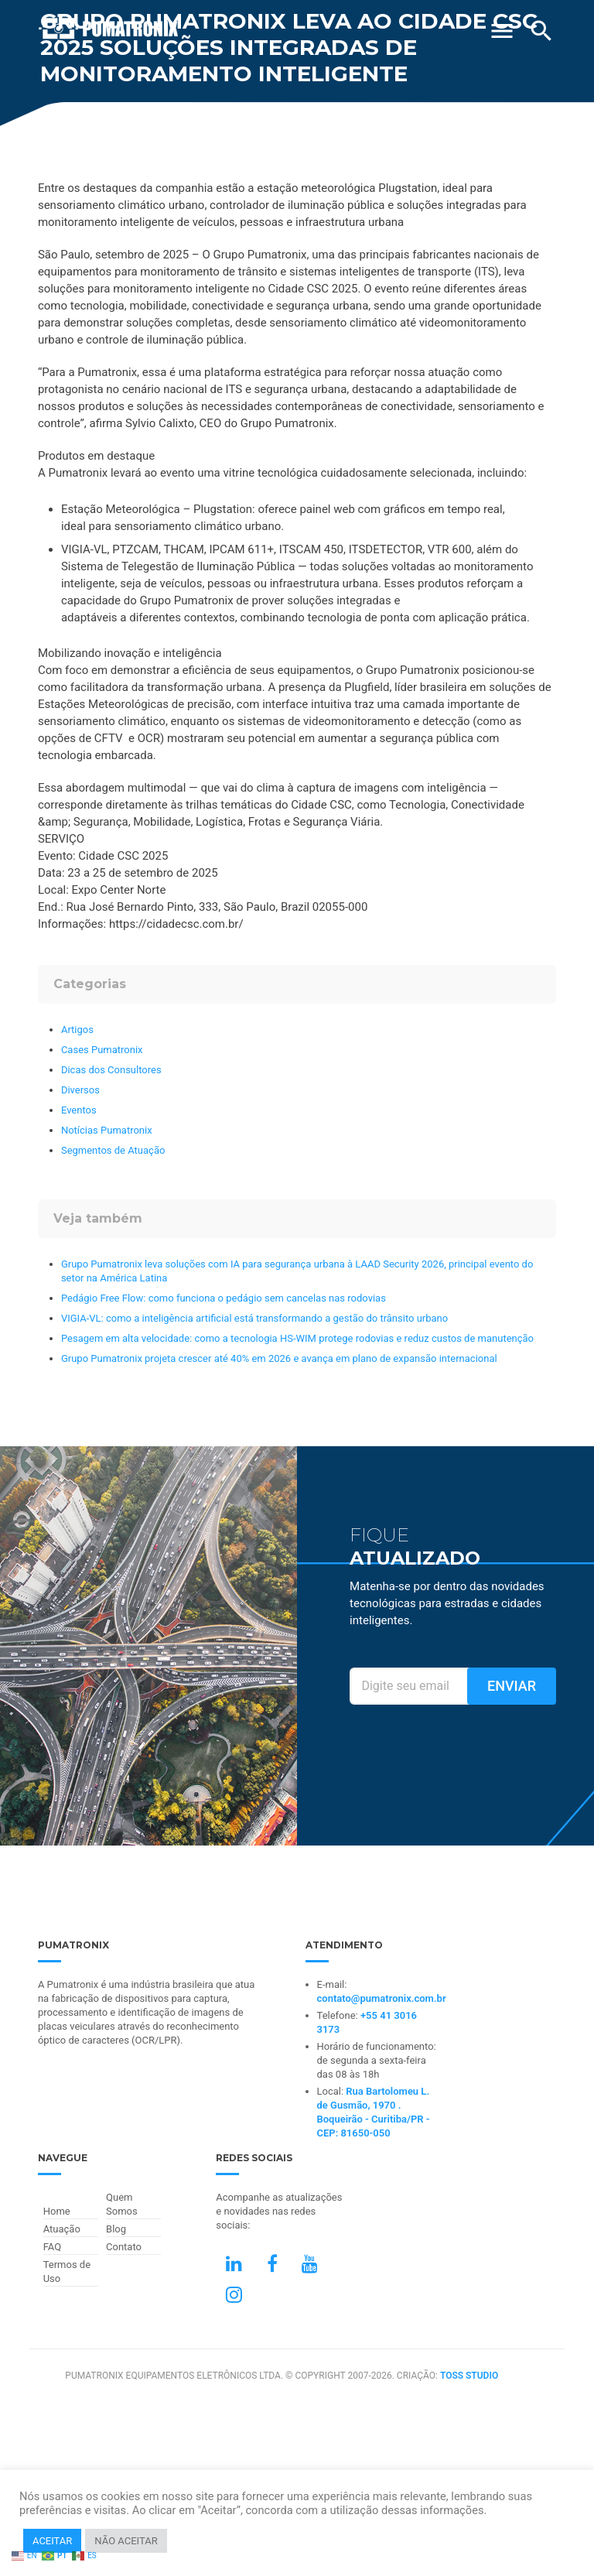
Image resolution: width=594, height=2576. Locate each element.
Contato (124, 2247)
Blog (116, 2229)
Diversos (80, 1090)
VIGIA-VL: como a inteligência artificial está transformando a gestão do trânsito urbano (254, 1318)
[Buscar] (541, 31)
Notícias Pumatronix (106, 1130)
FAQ (52, 2247)
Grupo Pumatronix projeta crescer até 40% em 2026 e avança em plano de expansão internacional (279, 1358)
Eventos (79, 1110)
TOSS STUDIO (469, 2375)
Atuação (61, 2229)
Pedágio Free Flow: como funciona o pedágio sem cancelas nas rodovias (223, 1298)
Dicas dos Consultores (111, 1070)
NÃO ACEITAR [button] (125, 2541)
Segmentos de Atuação (113, 1150)
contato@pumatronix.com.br (381, 1998)
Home (56, 2211)
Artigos (77, 1029)
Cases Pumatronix (102, 1049)
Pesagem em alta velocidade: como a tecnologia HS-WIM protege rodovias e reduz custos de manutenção (297, 1338)
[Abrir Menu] (502, 25)
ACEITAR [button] (52, 2541)
